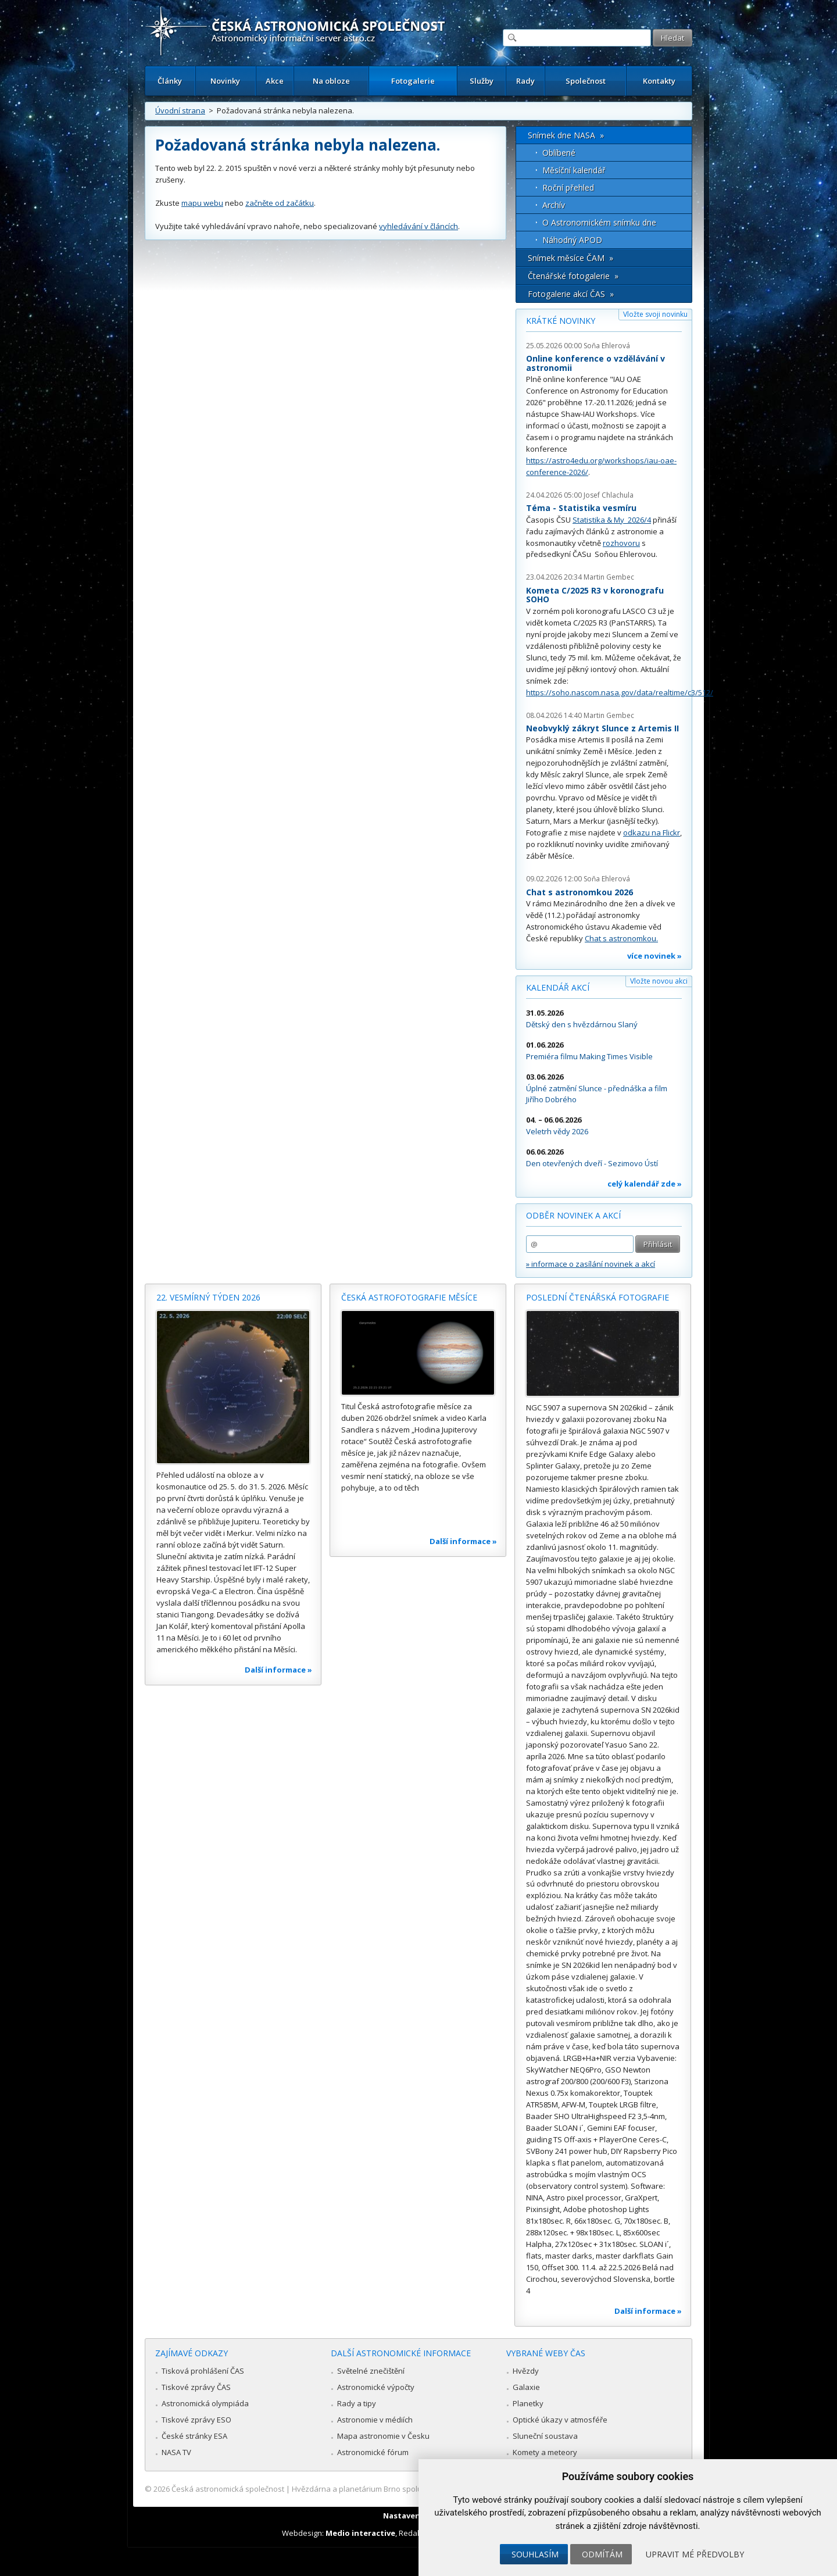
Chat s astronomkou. (621, 938)
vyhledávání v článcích (418, 226)
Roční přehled (568, 187)
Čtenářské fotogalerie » (573, 275)
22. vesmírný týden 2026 (208, 1297)
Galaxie (526, 2387)
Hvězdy (526, 2371)
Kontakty (659, 81)
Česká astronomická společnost (227, 2489)
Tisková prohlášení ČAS (203, 2371)
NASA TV (176, 2452)
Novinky (225, 81)
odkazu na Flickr (651, 832)
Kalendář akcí (557, 987)
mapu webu (202, 203)
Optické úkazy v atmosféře (560, 2419)
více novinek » (654, 956)
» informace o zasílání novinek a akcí (590, 1264)
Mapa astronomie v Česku (383, 2436)
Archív (553, 204)
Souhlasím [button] (535, 2554)
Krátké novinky (560, 320)
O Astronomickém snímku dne (599, 222)
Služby (481, 81)
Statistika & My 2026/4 (612, 520)
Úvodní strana (180, 110)
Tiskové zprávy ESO (196, 2419)
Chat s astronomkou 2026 (579, 892)
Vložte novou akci (659, 981)
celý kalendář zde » (644, 1183)
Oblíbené (558, 152)
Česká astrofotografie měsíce (409, 1297)
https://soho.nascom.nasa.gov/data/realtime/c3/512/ (619, 692)
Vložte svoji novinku (655, 314)
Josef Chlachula (609, 495)
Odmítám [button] (602, 2554)
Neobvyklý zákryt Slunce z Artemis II (602, 728)
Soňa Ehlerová (607, 346)
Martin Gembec (609, 577)
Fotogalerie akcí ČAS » (571, 293)
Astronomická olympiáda (205, 2403)
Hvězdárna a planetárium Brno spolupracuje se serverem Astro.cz (408, 2489)
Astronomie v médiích (375, 2419)
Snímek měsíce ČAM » (570, 257)
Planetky (528, 2403)
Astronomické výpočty (375, 2387)
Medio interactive (360, 2533)
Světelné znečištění (371, 2371)
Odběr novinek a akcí (573, 1215)
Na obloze (331, 81)
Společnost (586, 81)
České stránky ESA (194, 2436)
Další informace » (278, 1669)
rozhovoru (621, 543)
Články (170, 81)
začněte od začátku (279, 203)
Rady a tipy (356, 2403)
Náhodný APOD (572, 239)
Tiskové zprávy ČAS (196, 2387)
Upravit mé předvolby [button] (695, 2554)
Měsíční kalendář (574, 170)
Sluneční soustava (545, 2436)
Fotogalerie (413, 81)
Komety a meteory (545, 2452)
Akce (275, 81)
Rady (525, 81)
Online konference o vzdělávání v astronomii (595, 363)
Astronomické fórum (373, 2452)
